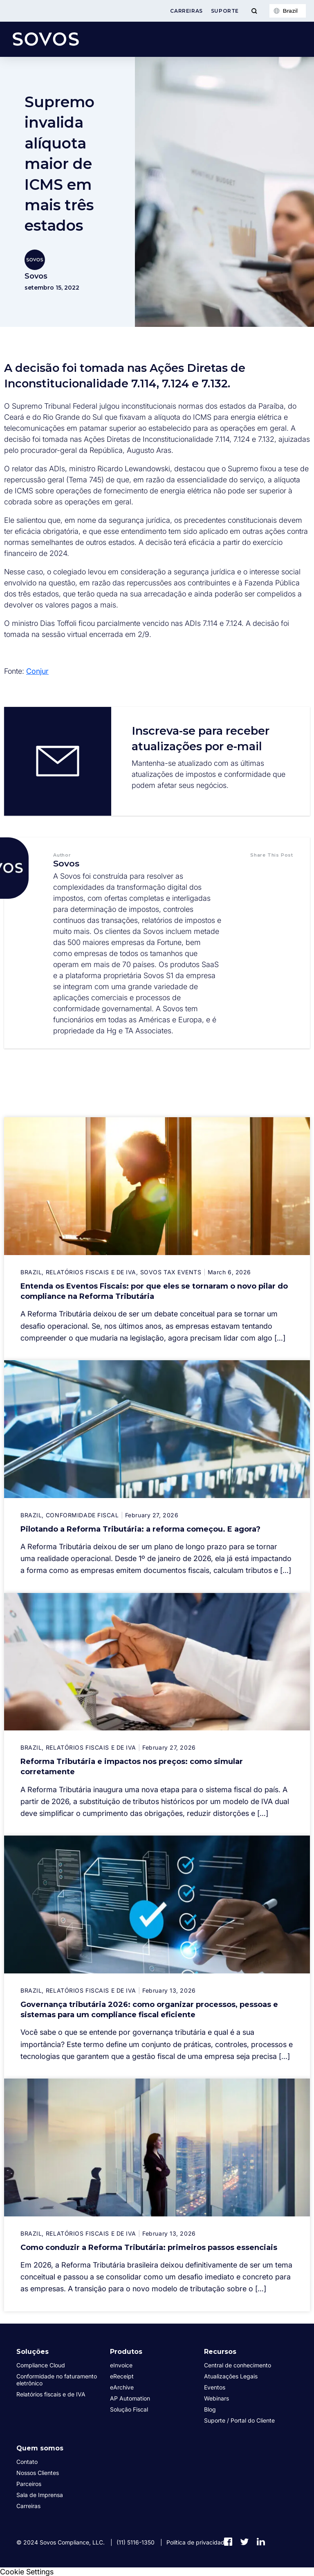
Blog (210, 2409)
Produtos (126, 2352)
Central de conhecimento (237, 2365)
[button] (264, 871)
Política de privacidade (197, 2542)
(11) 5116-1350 (136, 2542)
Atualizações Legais (231, 2376)
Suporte (225, 11)
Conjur (37, 671)
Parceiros (28, 2483)
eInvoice (121, 2365)
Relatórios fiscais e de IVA (50, 2394)
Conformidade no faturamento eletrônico (56, 2380)
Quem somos (39, 2448)
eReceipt (122, 2376)
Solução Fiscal (129, 2409)
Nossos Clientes (37, 2472)
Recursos (220, 2352)
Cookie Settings (27, 2571)
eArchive (122, 2387)
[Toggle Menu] (254, 11)
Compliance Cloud (40, 2365)
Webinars (216, 2398)
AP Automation (130, 2398)
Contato (27, 2461)
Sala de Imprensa (39, 2494)
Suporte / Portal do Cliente (239, 2420)
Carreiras (186, 11)
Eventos (214, 2387)
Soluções (32, 2352)
